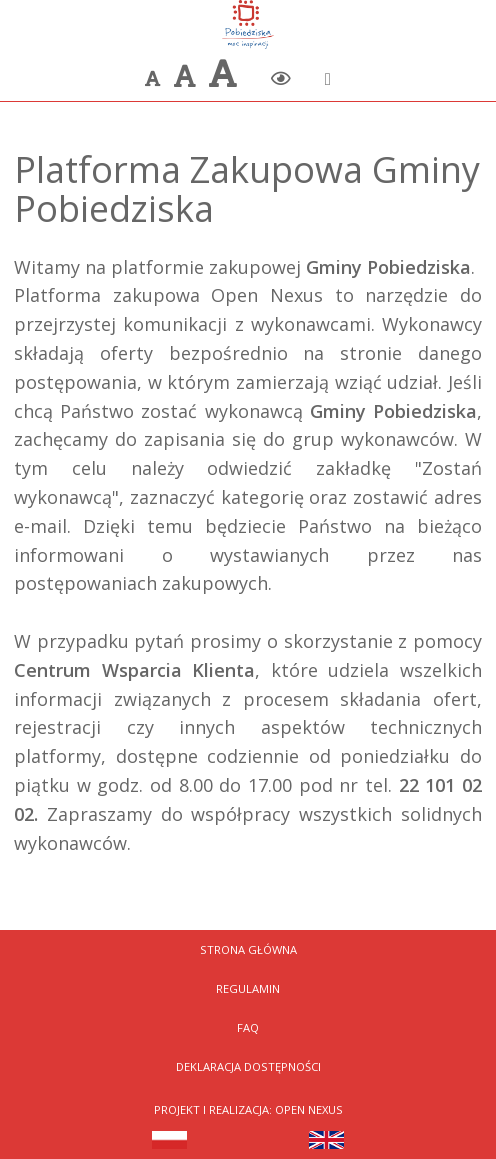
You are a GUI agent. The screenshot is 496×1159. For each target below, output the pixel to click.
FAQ (248, 1027)
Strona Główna (248, 949)
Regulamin (248, 988)
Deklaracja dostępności (248, 1066)
